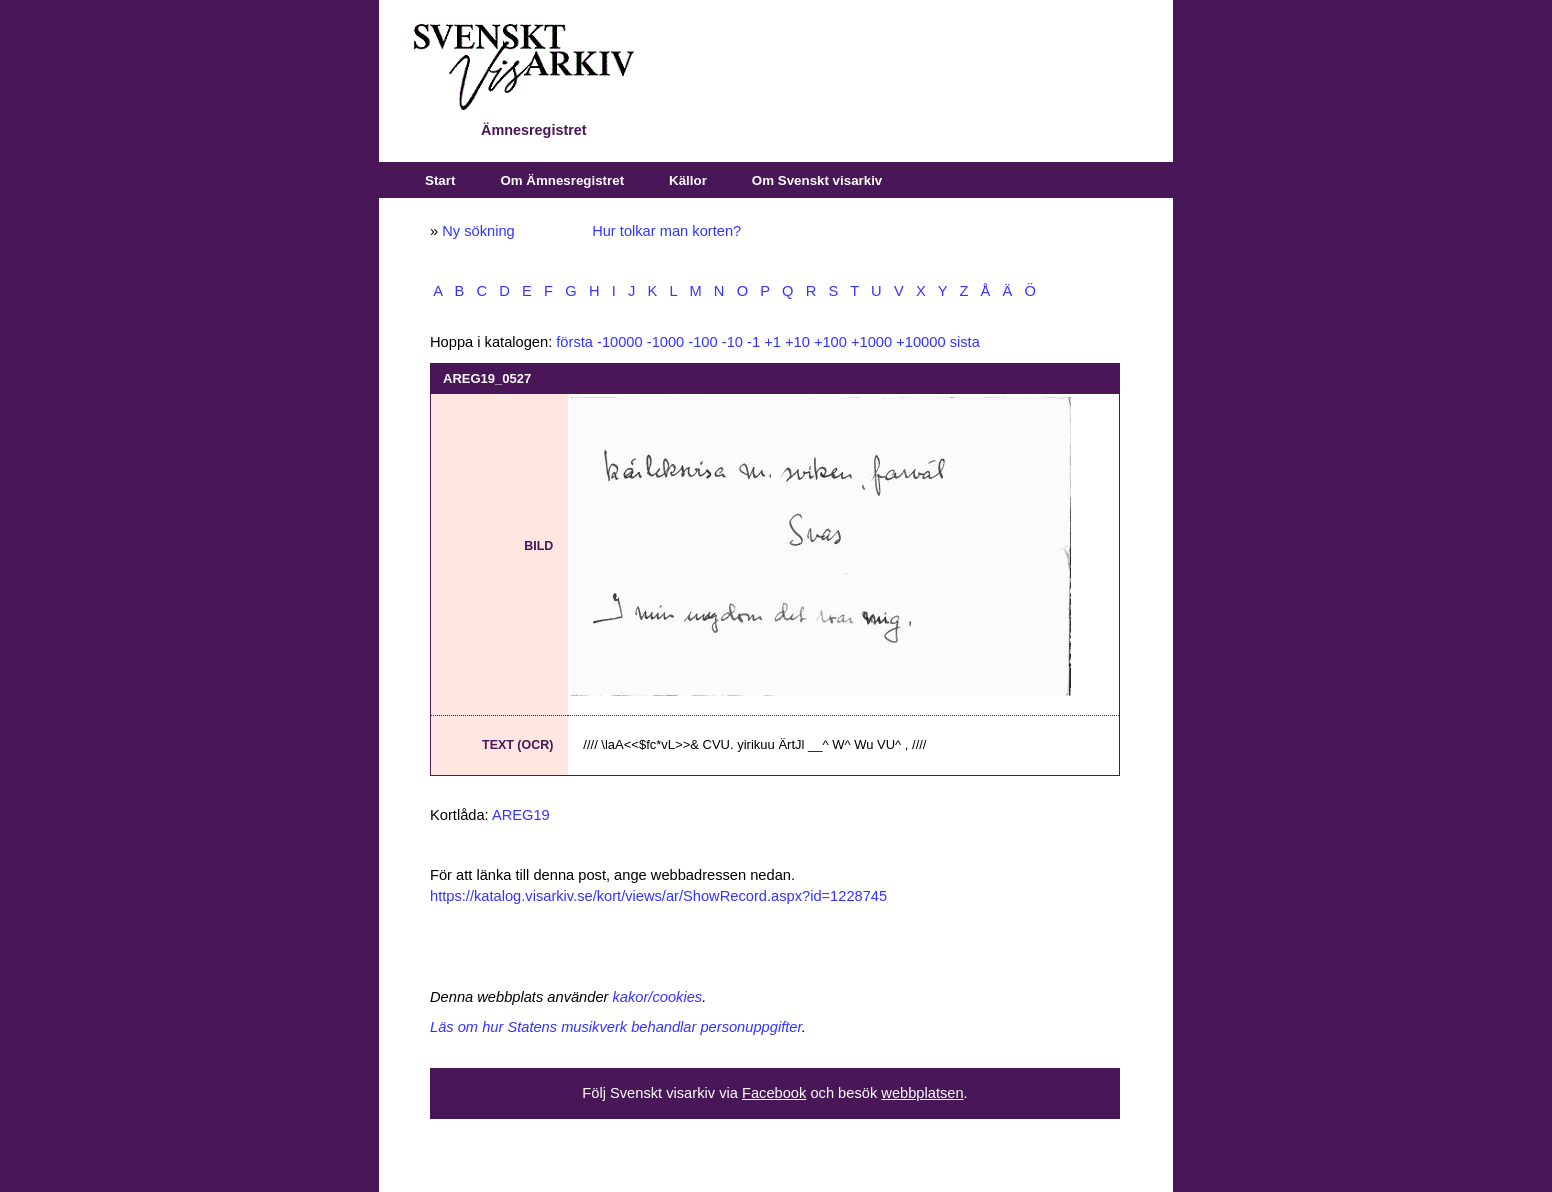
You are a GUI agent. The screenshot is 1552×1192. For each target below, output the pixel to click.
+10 (797, 342)
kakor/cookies (658, 997)
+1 (772, 342)
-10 (732, 342)
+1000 (871, 342)
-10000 (620, 342)
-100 (702, 342)
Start (440, 180)
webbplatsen (922, 1093)
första (574, 342)
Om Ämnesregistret (562, 180)
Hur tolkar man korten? (666, 231)
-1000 (666, 342)
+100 (830, 342)
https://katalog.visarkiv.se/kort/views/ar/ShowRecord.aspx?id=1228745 (658, 896)
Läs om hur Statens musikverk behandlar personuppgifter (616, 1027)
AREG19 (521, 815)
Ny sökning (478, 231)
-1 (753, 342)
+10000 (920, 342)
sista (965, 342)
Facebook (774, 1093)
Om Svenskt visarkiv (817, 180)
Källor (688, 180)
